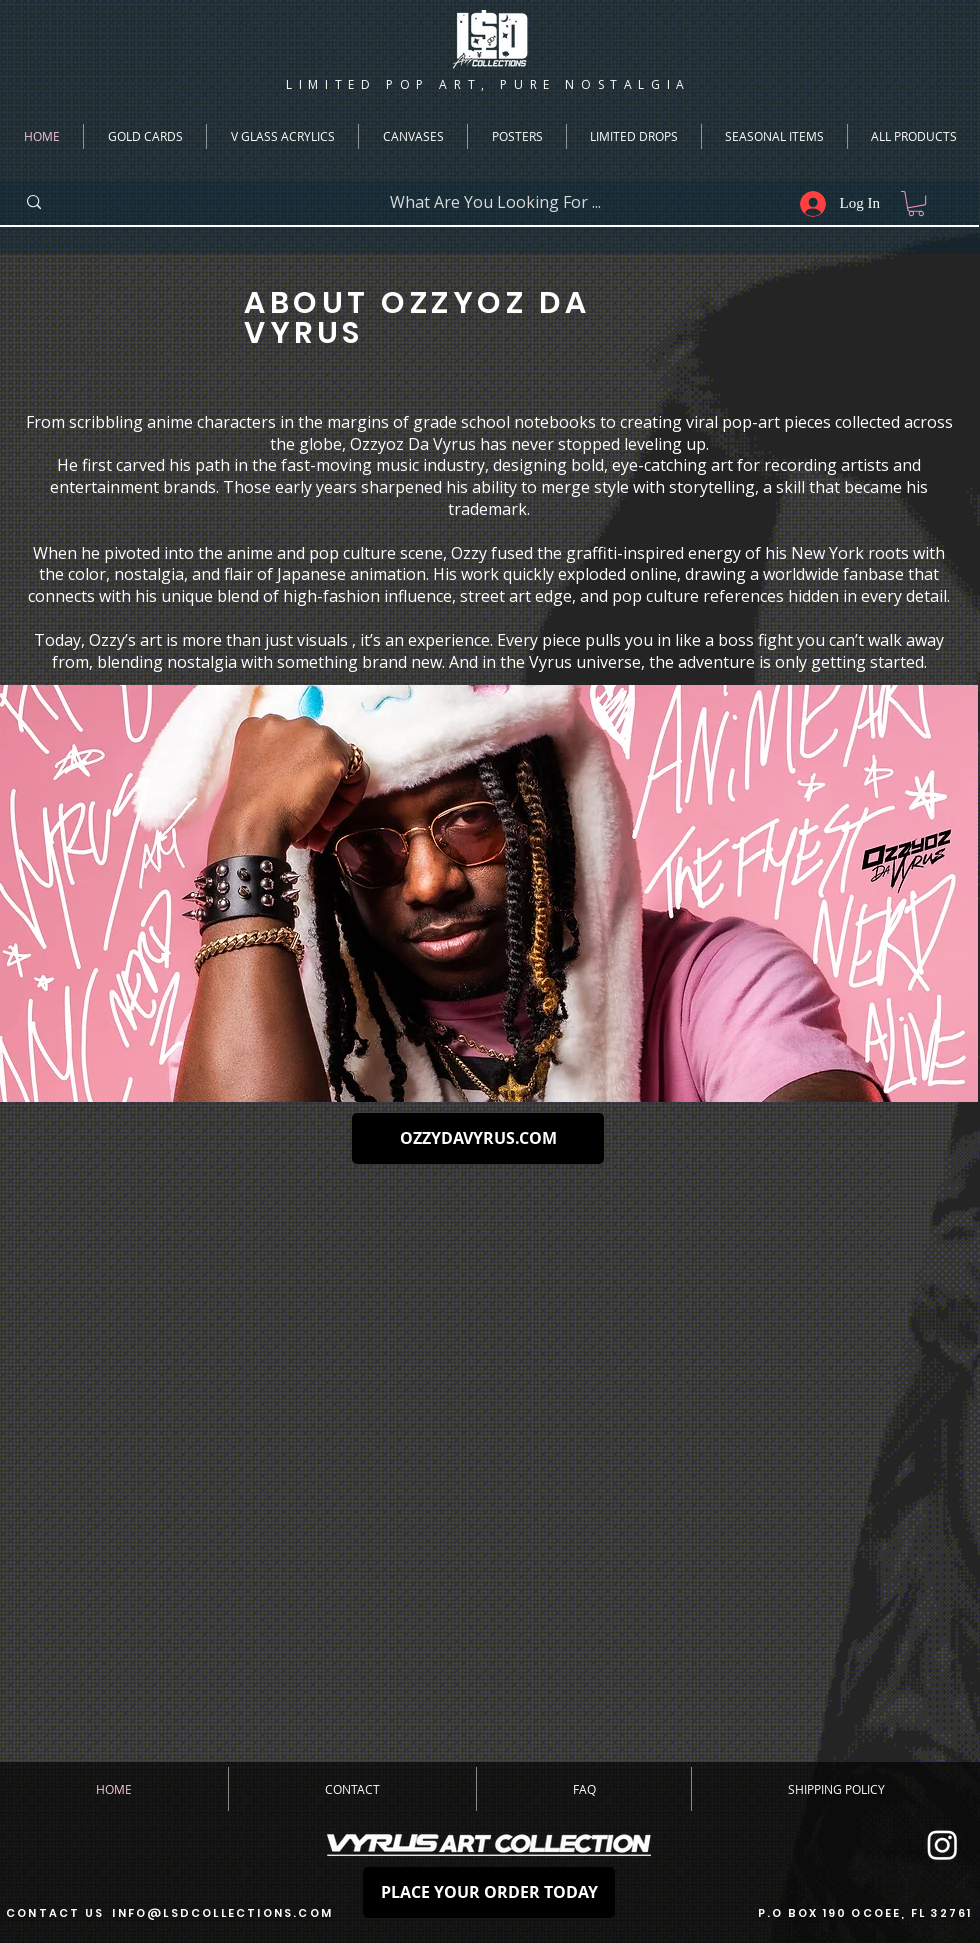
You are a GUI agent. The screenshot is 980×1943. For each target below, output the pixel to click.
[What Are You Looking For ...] (495, 203)
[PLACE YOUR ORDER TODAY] (489, 1892)
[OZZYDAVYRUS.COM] (478, 1138)
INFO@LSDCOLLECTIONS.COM (222, 1913)
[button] (916, 203)
